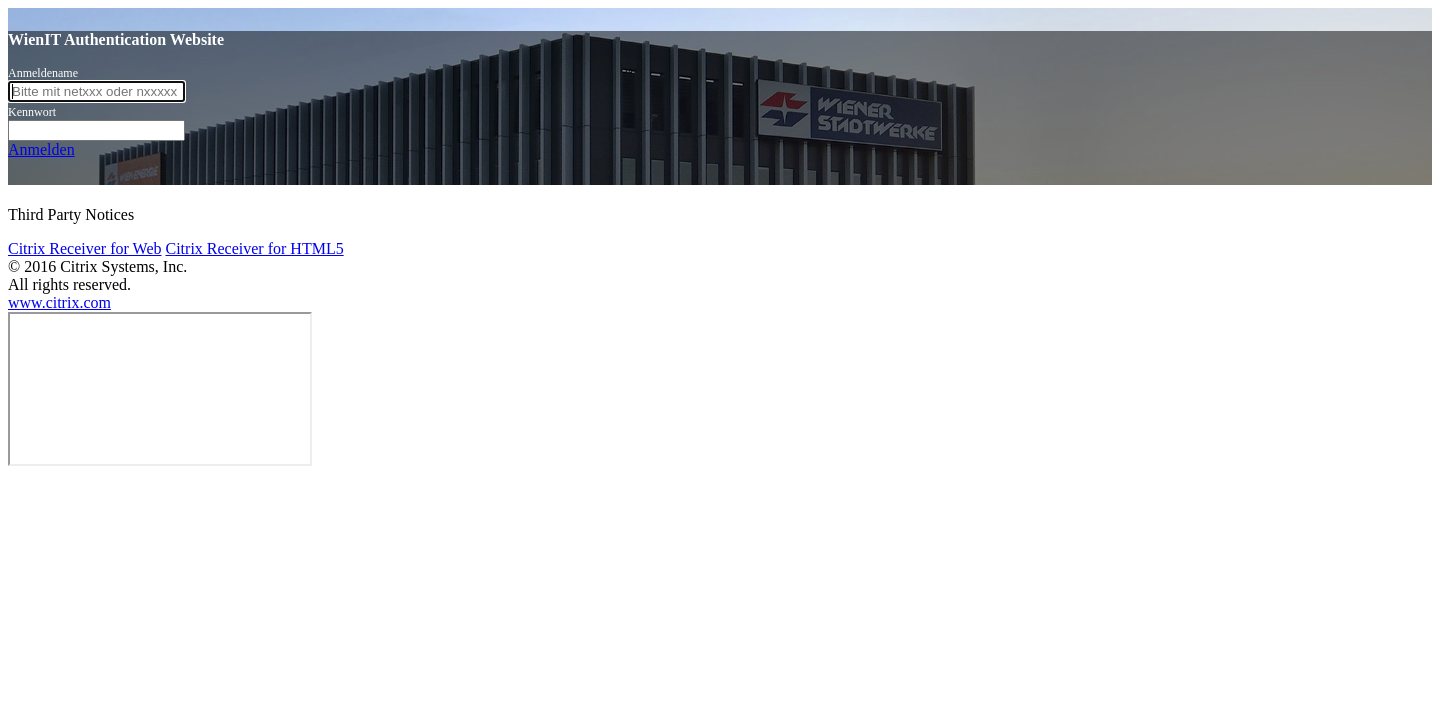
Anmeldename (43, 73)
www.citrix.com (59, 302)
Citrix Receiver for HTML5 (254, 248)
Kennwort (32, 112)
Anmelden (41, 149)
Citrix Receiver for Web (84, 248)
